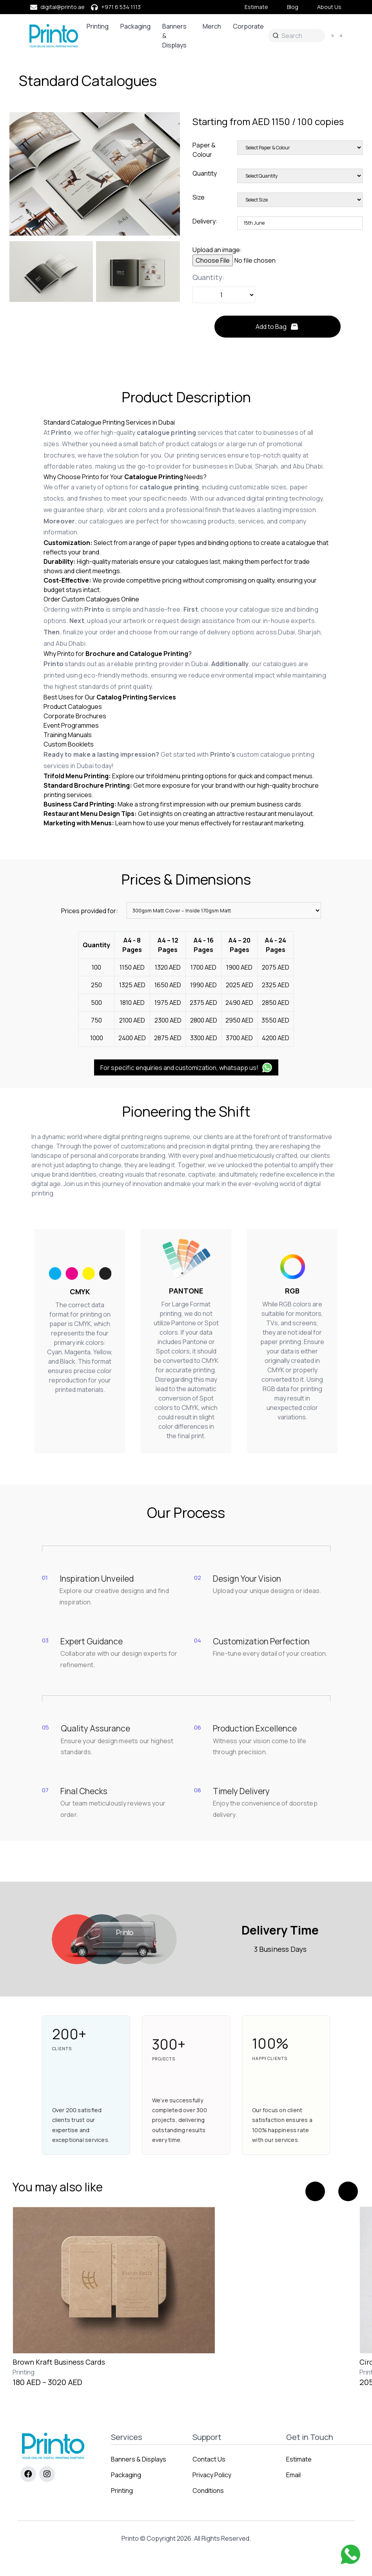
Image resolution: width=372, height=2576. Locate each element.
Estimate (256, 7)
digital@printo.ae (62, 7)
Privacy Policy (211, 2475)
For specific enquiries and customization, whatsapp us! (186, 1067)
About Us (329, 7)
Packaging (135, 26)
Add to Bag (277, 326)
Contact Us (208, 2459)
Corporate (248, 26)
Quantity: (208, 277)
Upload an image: (217, 249)
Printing (98, 26)
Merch (212, 26)
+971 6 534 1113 (121, 7)
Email (293, 2475)
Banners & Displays (174, 35)
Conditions (208, 2490)
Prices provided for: (89, 911)
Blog (292, 7)
